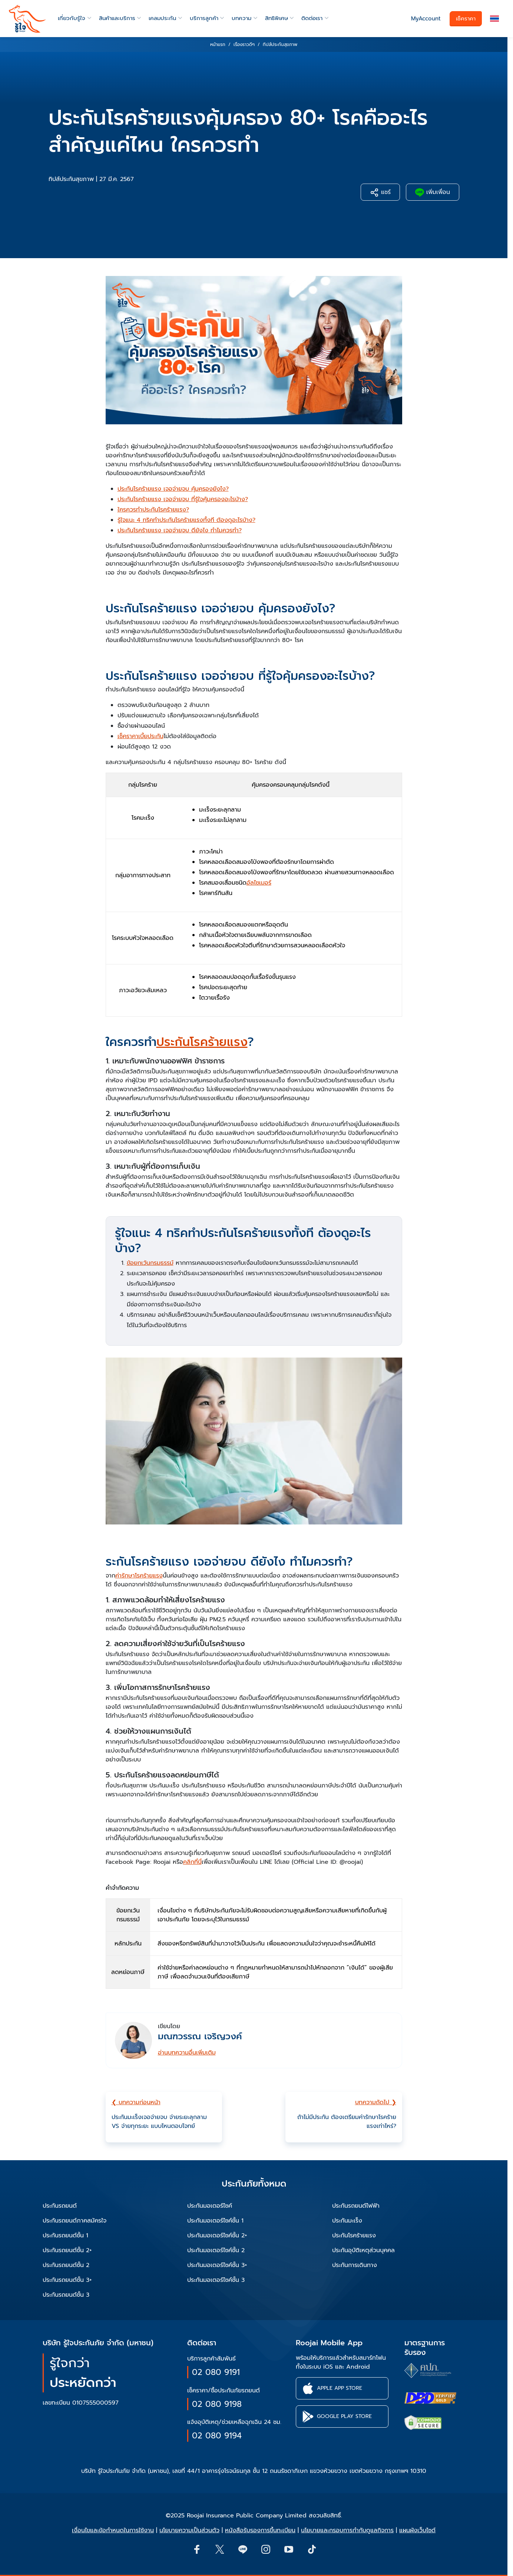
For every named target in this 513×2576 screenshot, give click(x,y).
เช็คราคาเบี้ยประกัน (140, 736)
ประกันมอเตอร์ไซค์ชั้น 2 (216, 2250)
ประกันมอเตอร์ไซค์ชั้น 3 (216, 2280)
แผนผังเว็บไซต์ (417, 2530)
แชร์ (380, 192)
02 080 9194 (217, 2435)
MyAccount (426, 18)
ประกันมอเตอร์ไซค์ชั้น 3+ (217, 2265)
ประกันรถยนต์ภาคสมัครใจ (74, 2220)
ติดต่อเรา (311, 18)
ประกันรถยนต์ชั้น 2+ (67, 2250)
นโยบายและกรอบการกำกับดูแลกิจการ (347, 2530)
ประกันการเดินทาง (354, 2265)
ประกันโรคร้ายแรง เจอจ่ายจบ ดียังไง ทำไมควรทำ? (180, 530)
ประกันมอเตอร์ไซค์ (209, 2205)
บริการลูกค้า (204, 18)
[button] (494, 18)
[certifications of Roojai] (430, 2397)
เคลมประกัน (162, 18)
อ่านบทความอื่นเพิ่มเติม (187, 2052)
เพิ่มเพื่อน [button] (432, 192)
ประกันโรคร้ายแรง (202, 1042)
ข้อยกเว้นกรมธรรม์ (150, 1263)
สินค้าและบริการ (117, 18)
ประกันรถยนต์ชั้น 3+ (67, 2280)
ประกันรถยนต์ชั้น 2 (66, 2265)
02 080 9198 (217, 2404)
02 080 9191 (216, 2372)
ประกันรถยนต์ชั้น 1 (65, 2235)
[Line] (242, 2549)
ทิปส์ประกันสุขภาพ (71, 179)
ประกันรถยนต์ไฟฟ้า (356, 2205)
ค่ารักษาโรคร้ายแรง (139, 1575)
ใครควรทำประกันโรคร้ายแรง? (153, 509)
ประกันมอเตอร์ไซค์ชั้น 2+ (217, 2235)
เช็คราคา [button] (466, 18)
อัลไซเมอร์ (258, 882)
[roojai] (27, 19)
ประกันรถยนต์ (60, 2205)
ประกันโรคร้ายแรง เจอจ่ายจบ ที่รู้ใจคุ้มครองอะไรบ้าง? (183, 499)
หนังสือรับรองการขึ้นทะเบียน (260, 2530)
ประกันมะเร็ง (347, 2220)
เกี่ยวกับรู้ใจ (71, 18)
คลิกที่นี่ (192, 1862)
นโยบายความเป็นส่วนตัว (189, 2530)
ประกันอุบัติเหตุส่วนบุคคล (363, 2250)
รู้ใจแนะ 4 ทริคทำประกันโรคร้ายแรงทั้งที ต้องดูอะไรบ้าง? (186, 520)
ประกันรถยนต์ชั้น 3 (66, 2294)
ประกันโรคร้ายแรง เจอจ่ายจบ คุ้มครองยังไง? (173, 488)
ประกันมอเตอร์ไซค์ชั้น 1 (215, 2220)
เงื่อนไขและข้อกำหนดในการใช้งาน (113, 2530)
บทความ (241, 18)
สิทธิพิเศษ (276, 18)
